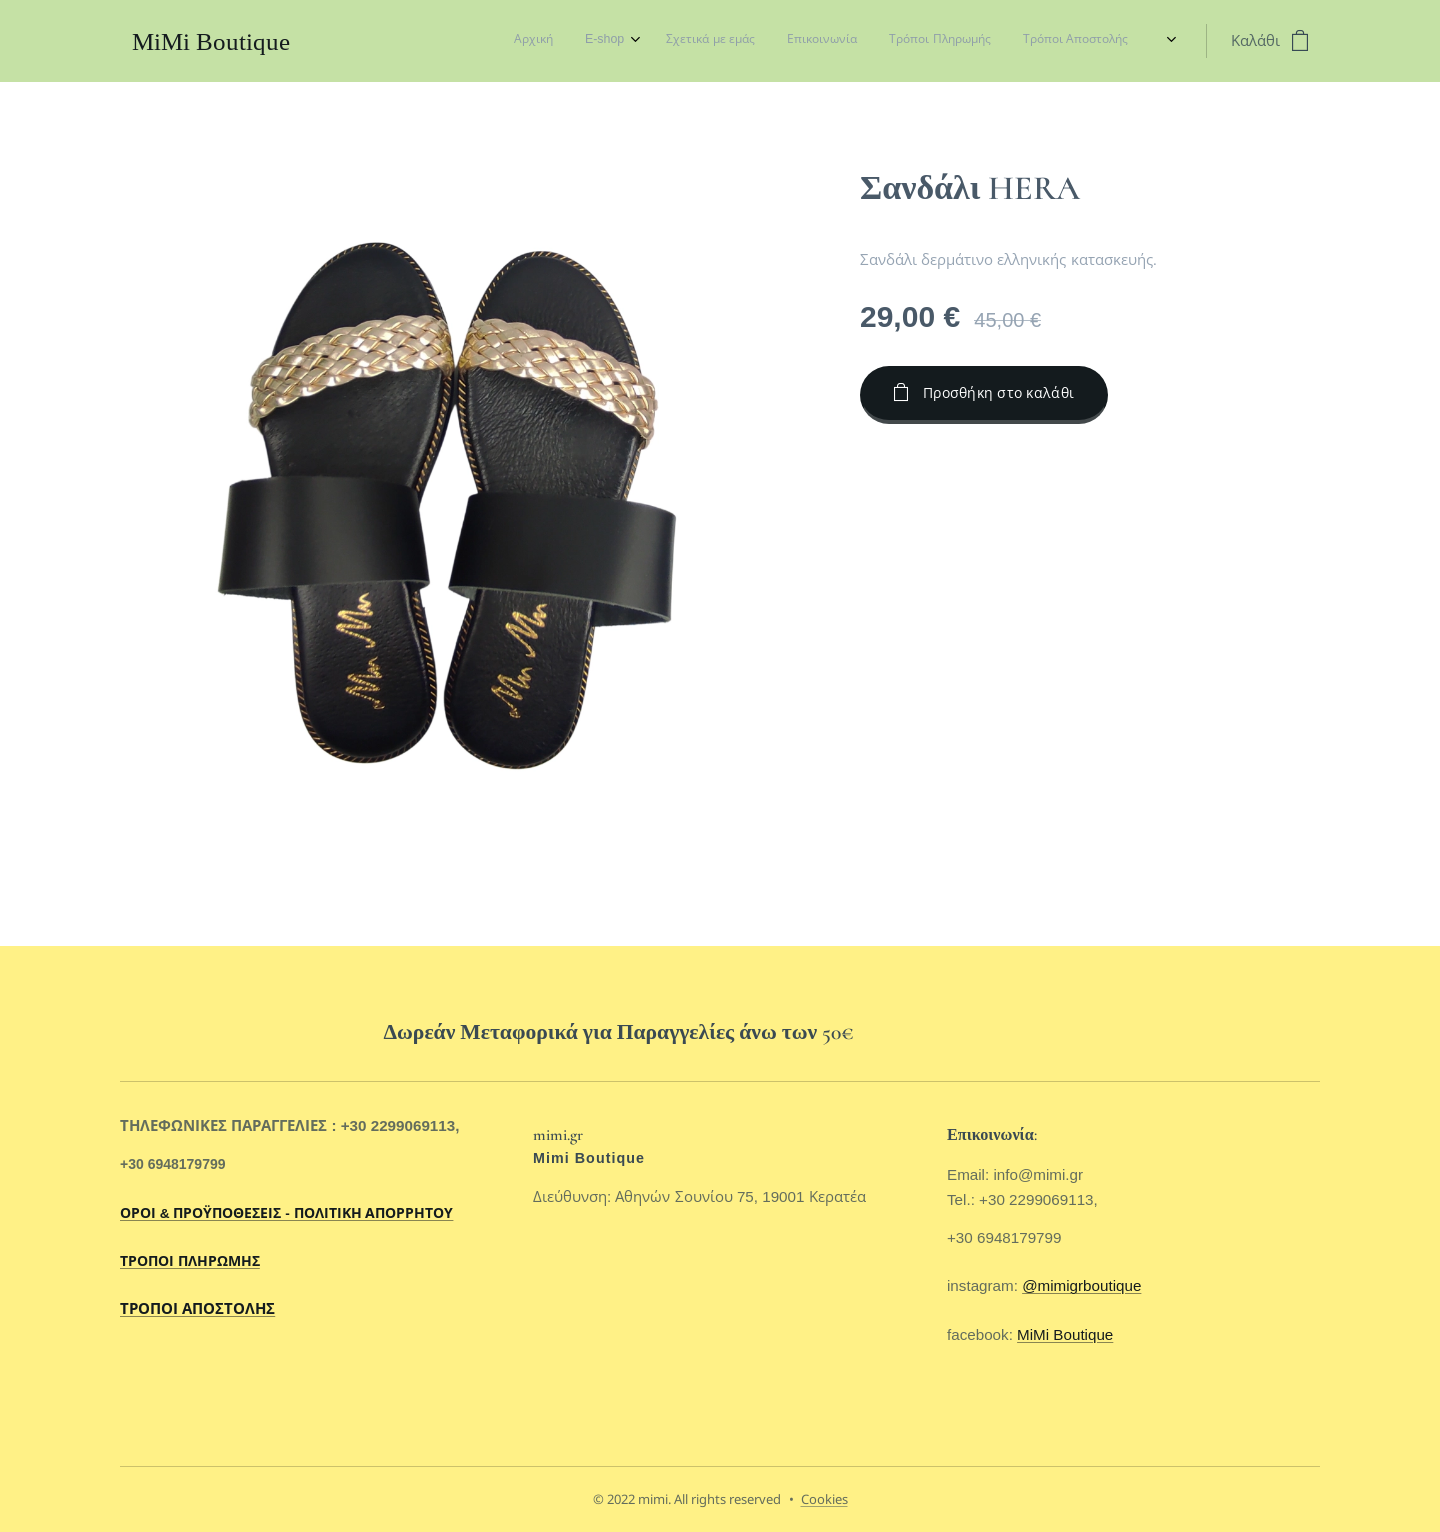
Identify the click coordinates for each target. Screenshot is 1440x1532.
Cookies (824, 1499)
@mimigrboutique (1081, 1286)
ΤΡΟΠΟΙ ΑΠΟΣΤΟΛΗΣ (197, 1309)
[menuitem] (941, 41)
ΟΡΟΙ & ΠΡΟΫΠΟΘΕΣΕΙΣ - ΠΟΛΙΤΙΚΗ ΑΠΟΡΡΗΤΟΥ (286, 1213)
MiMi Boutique (1065, 1334)
